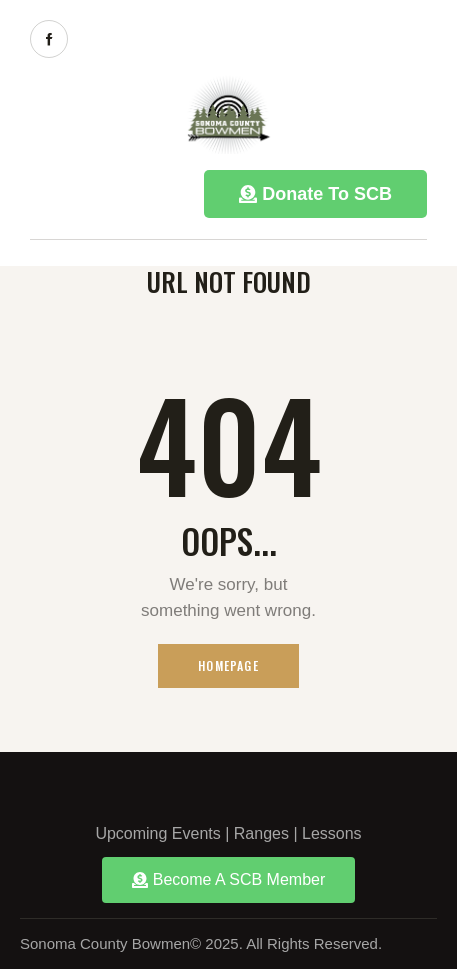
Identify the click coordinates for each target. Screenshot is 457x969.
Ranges (261, 833)
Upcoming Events (157, 833)
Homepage (228, 665)
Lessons (332, 833)
